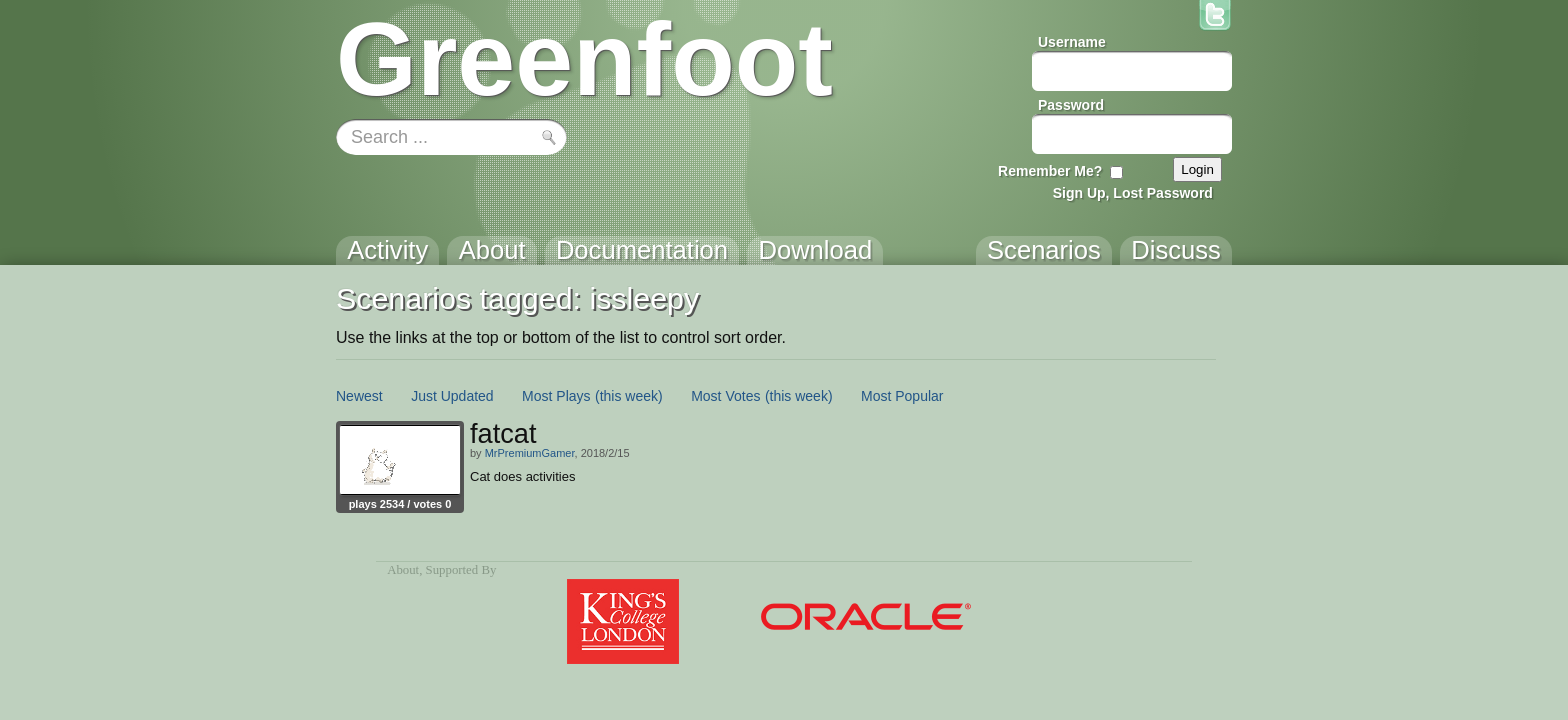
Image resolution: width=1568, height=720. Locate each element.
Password (1071, 105)
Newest (359, 396)
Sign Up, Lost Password (1133, 193)
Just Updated (452, 396)
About (403, 570)
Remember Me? (1050, 171)
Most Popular (902, 396)
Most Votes (725, 396)
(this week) (629, 396)
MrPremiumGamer (530, 453)
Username (1072, 42)
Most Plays (556, 396)
